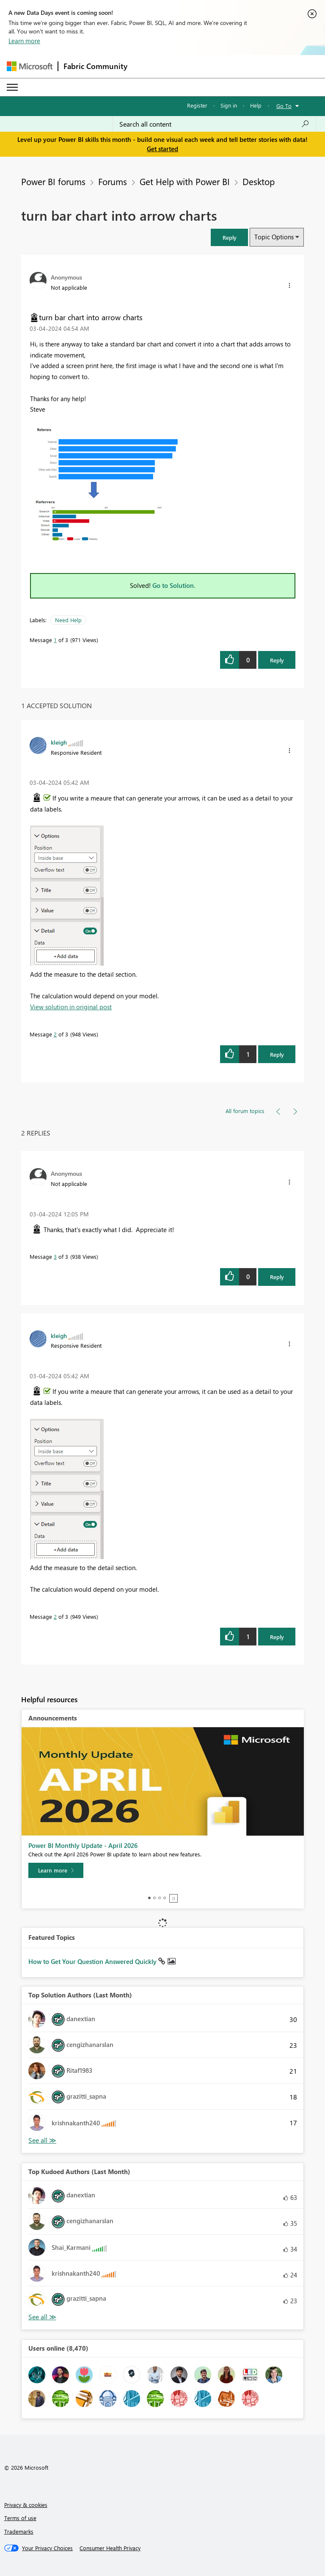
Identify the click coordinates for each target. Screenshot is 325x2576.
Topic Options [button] (274, 237)
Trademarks (18, 2531)
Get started (162, 148)
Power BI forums (53, 181)
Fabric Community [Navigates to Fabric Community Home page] (95, 66)
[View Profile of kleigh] (59, 742)
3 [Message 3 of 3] (55, 1256)
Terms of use (20, 2517)
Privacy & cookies (25, 2504)
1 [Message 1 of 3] (55, 639)
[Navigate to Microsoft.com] (29, 66)
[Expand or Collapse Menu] (12, 87)
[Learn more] (55, 1870)
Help (256, 105)
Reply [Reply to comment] (277, 1054)
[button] (229, 237)
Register (197, 105)
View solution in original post (71, 1007)
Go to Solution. (174, 585)
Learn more (24, 40)
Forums (112, 181)
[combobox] (214, 124)
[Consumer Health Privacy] (110, 2548)
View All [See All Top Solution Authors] (42, 2140)
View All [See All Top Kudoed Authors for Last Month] (42, 2317)
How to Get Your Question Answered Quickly (93, 1961)
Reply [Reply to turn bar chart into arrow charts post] (277, 660)
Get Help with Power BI (185, 181)
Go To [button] (284, 105)
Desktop (258, 181)
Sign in (228, 105)
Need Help (68, 620)
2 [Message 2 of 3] (55, 1034)
